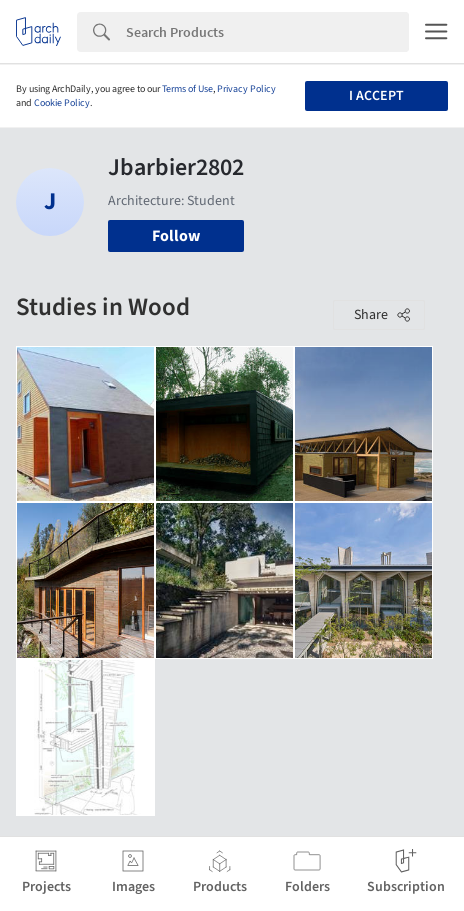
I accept (376, 96)
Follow (176, 236)
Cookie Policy (62, 103)
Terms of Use (187, 89)
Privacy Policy (246, 89)
